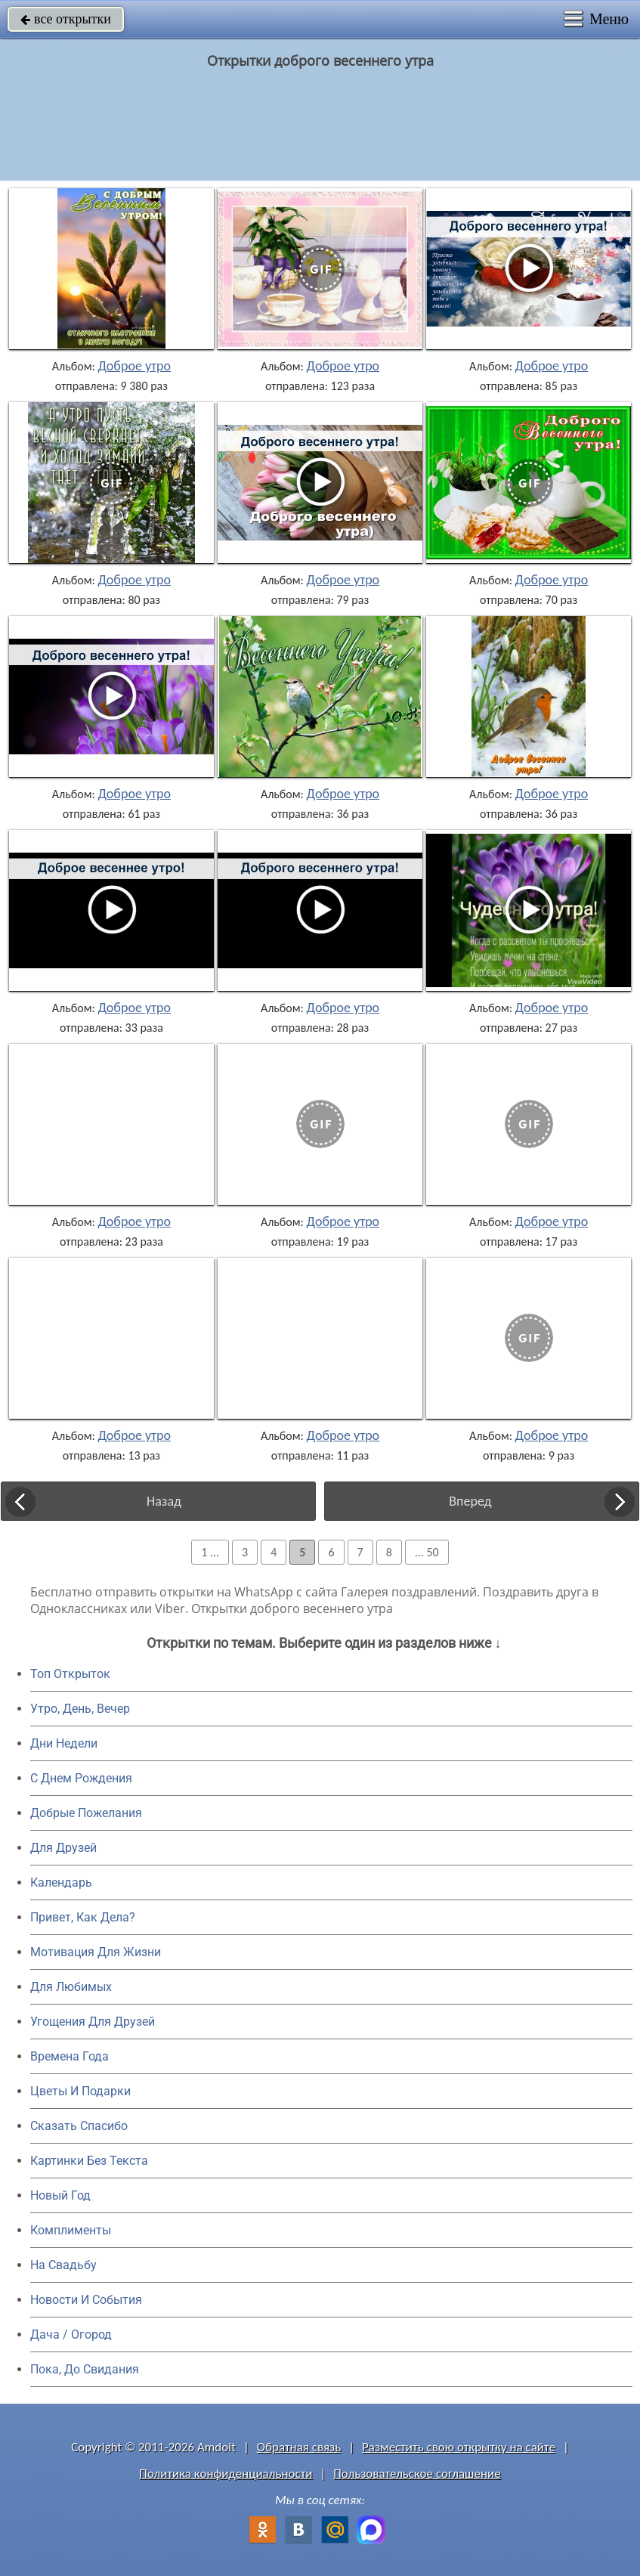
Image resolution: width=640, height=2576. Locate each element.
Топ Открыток (70, 1674)
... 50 (427, 1552)
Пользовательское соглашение (416, 2474)
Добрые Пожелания (86, 1813)
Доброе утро (134, 366)
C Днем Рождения (81, 1778)
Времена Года (69, 2056)
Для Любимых (71, 1987)
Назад (164, 1501)
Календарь (61, 1882)
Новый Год (60, 2195)
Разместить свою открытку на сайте (458, 2447)
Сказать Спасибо (79, 2126)
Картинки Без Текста (89, 2160)
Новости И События (86, 2300)
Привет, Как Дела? (82, 1917)
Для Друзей (63, 1848)
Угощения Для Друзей (92, 2021)
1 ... (210, 1552)
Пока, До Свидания (84, 2369)
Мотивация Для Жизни (95, 1952)
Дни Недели (63, 1743)
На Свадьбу (63, 2265)
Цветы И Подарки (80, 2091)
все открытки (65, 18)
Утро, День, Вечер (80, 1708)
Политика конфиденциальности (225, 2474)
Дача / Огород (71, 2334)
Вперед (470, 1501)
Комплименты (70, 2230)
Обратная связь (299, 2447)
